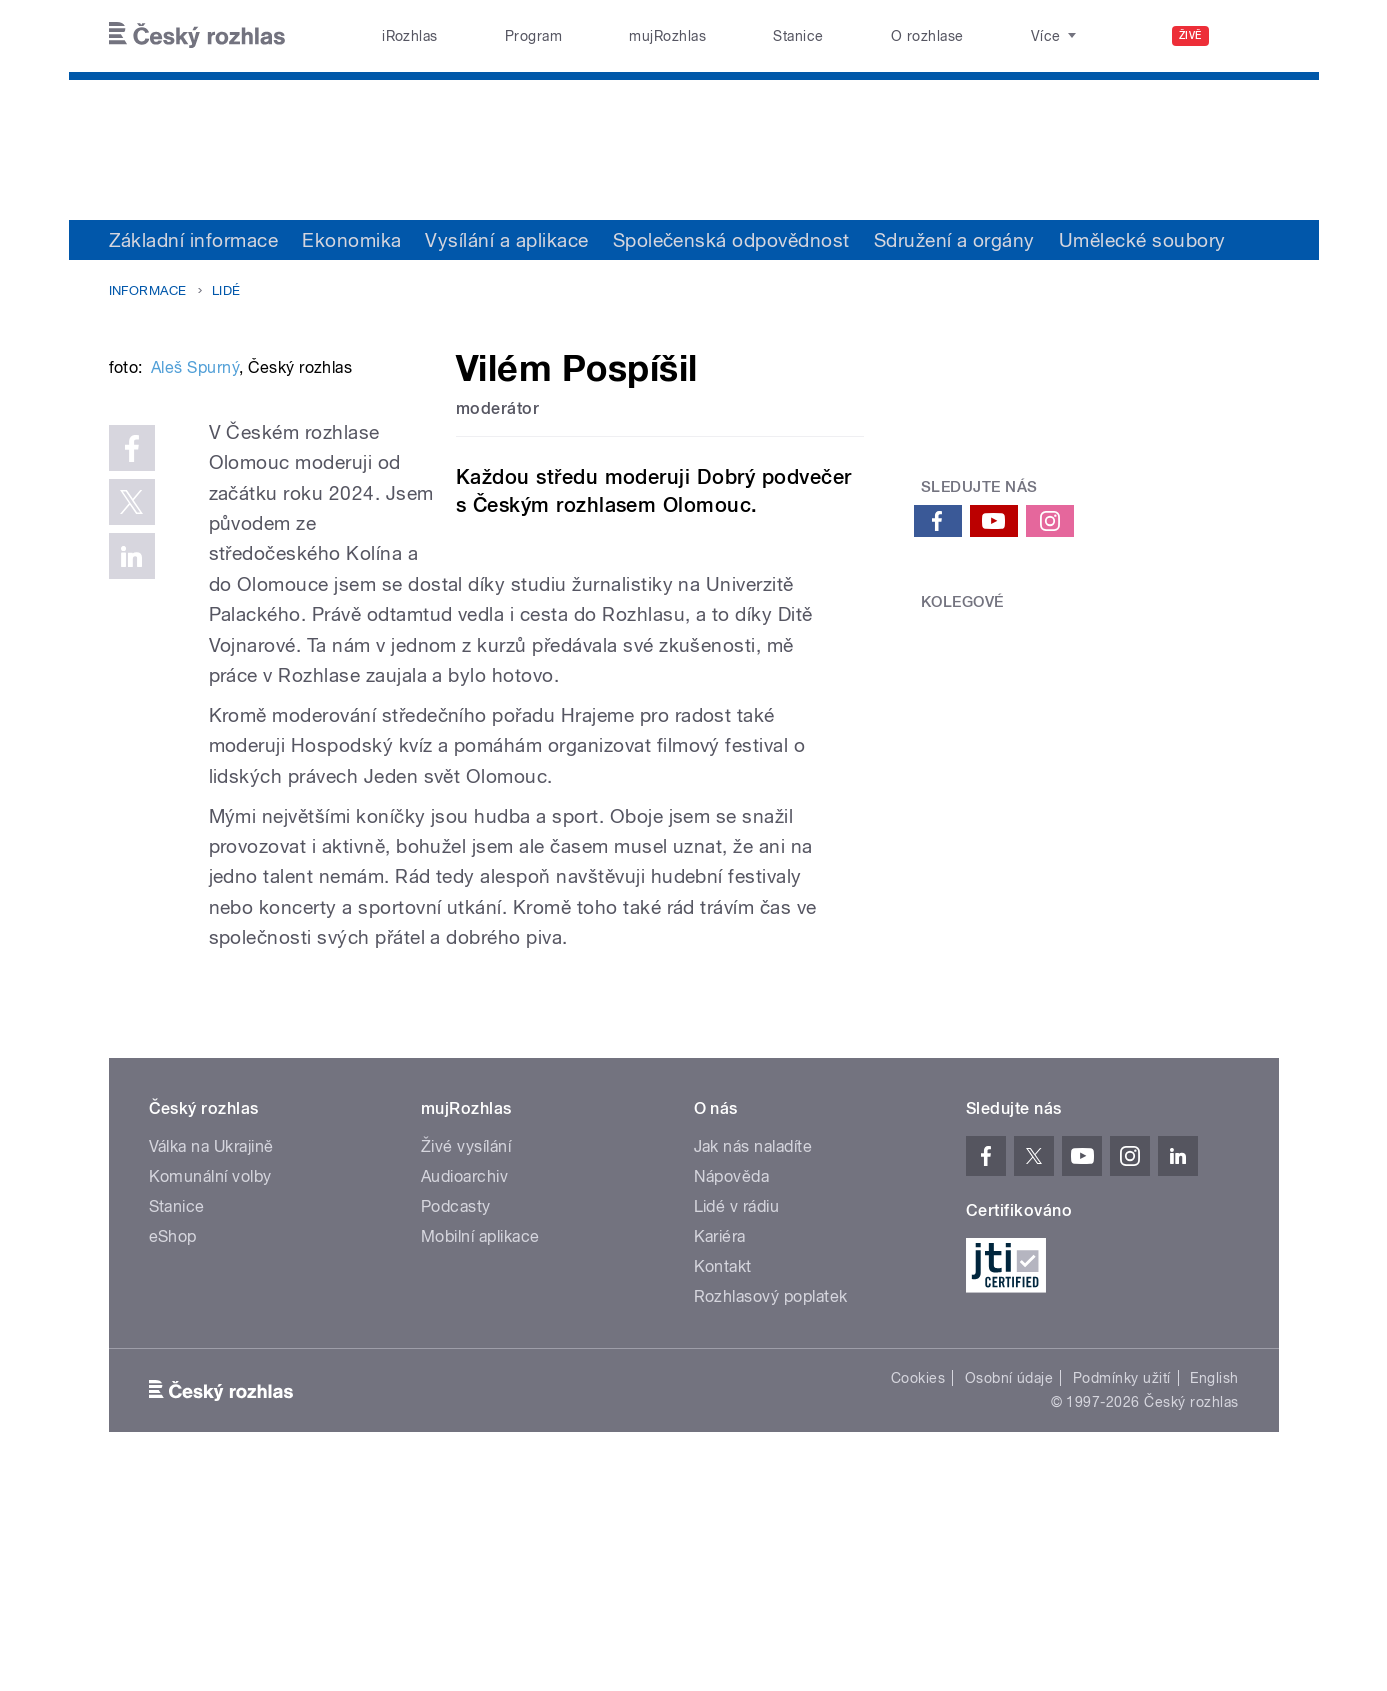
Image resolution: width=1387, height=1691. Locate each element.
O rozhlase (927, 36)
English (1214, 1589)
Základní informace (194, 240)
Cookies (918, 1589)
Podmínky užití (1122, 1589)
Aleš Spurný (195, 669)
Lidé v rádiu (737, 1417)
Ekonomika (351, 240)
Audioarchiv (464, 1387)
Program (533, 36)
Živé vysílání (466, 1357)
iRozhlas (410, 36)
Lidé (226, 290)
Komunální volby (210, 1387)
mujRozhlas (667, 36)
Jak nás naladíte (753, 1357)
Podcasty (456, 1417)
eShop (173, 1447)
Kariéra (720, 1447)
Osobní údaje (1009, 1589)
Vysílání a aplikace (506, 240)
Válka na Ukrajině (211, 1357)
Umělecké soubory (1142, 240)
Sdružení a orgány (954, 240)
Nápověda (732, 1387)
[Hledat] (1252, 36)
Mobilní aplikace (480, 1447)
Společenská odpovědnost (731, 240)
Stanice (798, 36)
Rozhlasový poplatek (771, 1507)
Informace (148, 290)
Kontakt (723, 1477)
